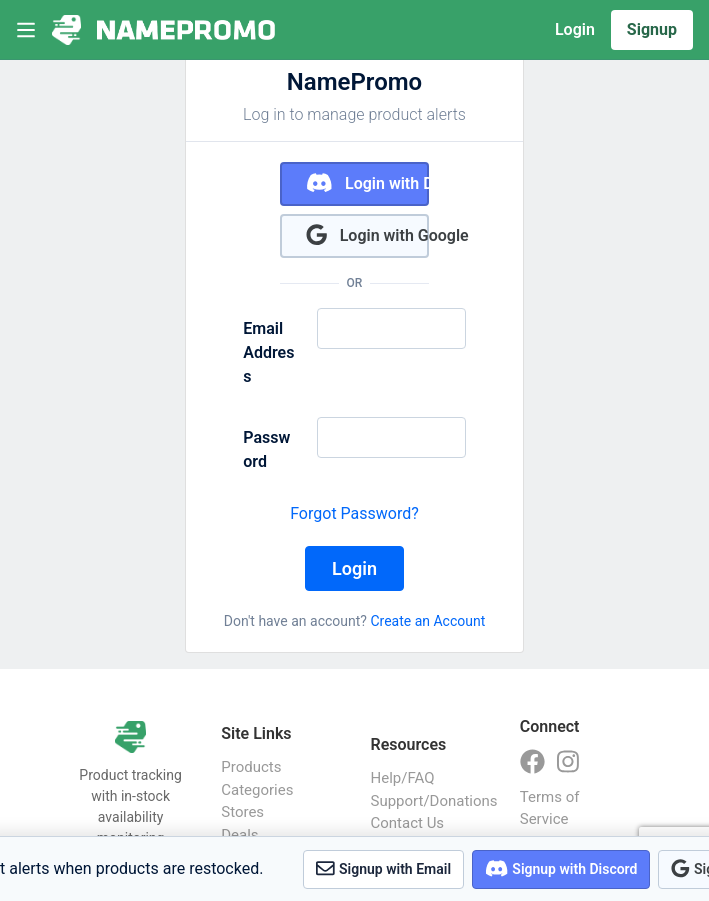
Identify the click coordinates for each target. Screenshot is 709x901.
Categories (257, 790)
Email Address (268, 352)
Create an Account (427, 621)
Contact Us (408, 823)
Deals (239, 835)
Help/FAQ (403, 778)
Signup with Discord (561, 868)
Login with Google (367, 234)
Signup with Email (383, 868)
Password (266, 449)
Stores (242, 812)
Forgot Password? (354, 513)
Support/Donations (425, 801)
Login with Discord (367, 182)
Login (575, 29)
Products (251, 767)
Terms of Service (550, 808)
